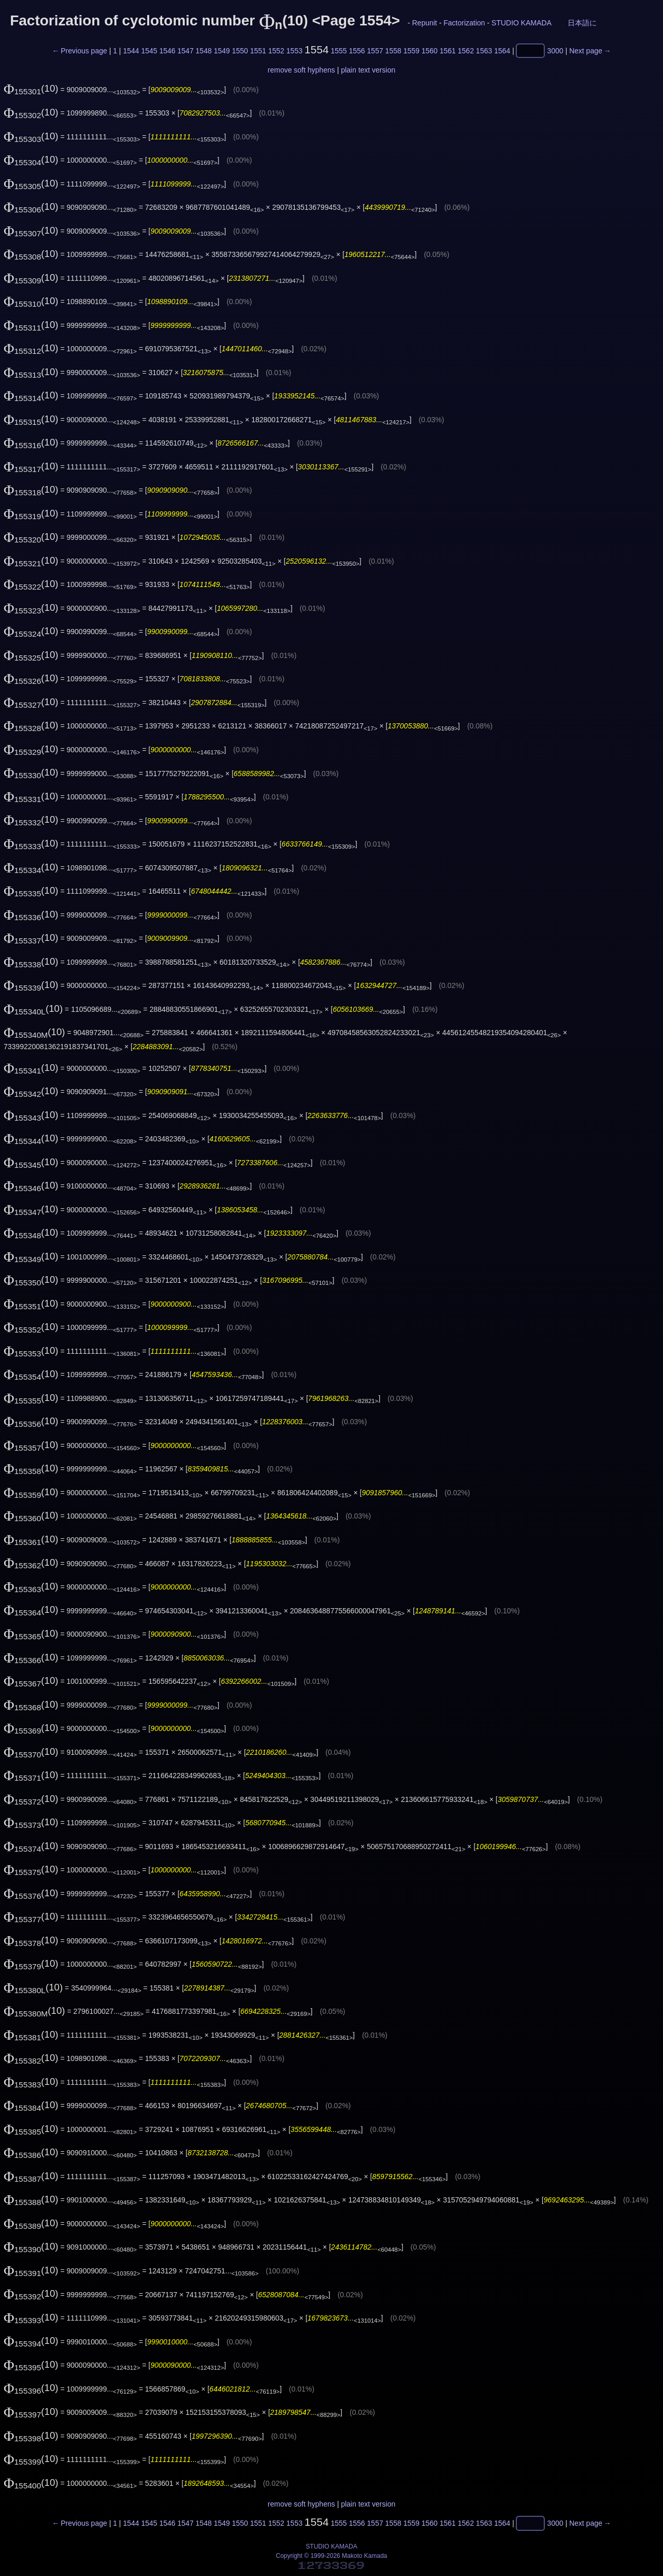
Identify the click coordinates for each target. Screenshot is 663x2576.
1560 (430, 51)
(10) (31, 88)
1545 (149, 51)
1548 (204, 51)
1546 (167, 51)
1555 (338, 51)
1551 (258, 51)
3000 (555, 51)
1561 (448, 51)
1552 (276, 51)
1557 (375, 51)
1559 (411, 51)
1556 (357, 51)
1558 (393, 51)
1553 (294, 51)
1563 (484, 51)
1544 (131, 51)
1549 (222, 51)
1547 (186, 51)
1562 (466, 51)
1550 (240, 51)
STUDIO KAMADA (521, 23)
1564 (502, 51)
